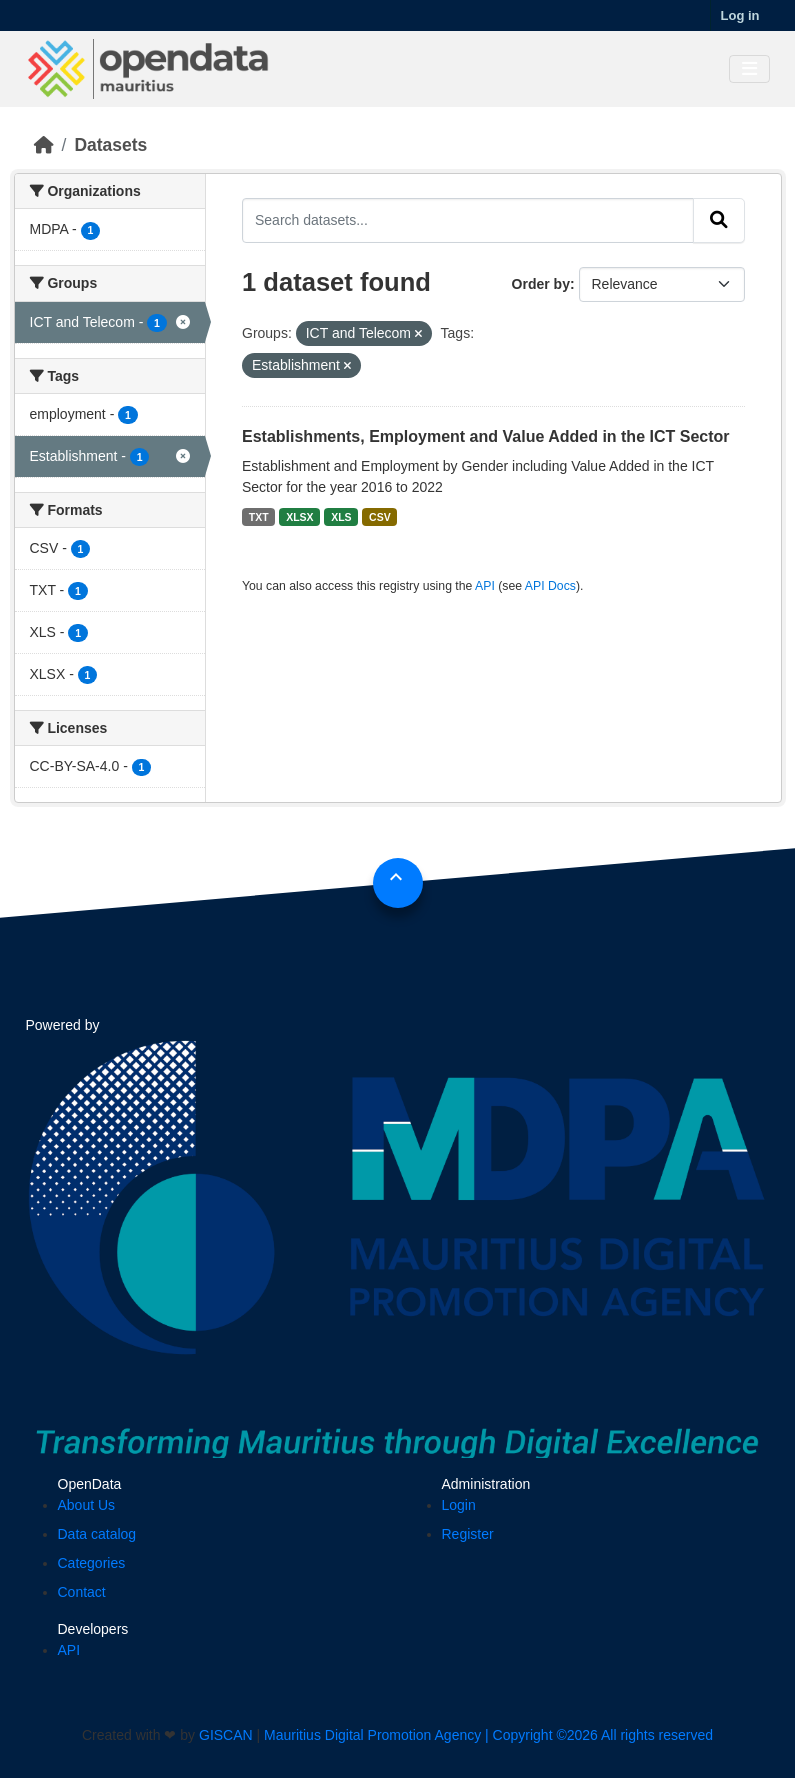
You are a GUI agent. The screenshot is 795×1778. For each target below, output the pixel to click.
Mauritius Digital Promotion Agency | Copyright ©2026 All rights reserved (488, 1735)
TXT (259, 517)
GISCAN (226, 1735)
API (485, 586)
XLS (341, 517)
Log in (740, 15)
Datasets (110, 145)
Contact (82, 1592)
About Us (87, 1505)
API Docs (550, 586)
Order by (541, 284)
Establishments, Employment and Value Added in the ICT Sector (486, 436)
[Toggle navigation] (749, 69)
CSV (380, 517)
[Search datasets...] (468, 220)
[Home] (44, 145)
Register (468, 1534)
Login (459, 1505)
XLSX (299, 517)
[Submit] (719, 220)
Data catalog (97, 1534)
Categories (92, 1563)
